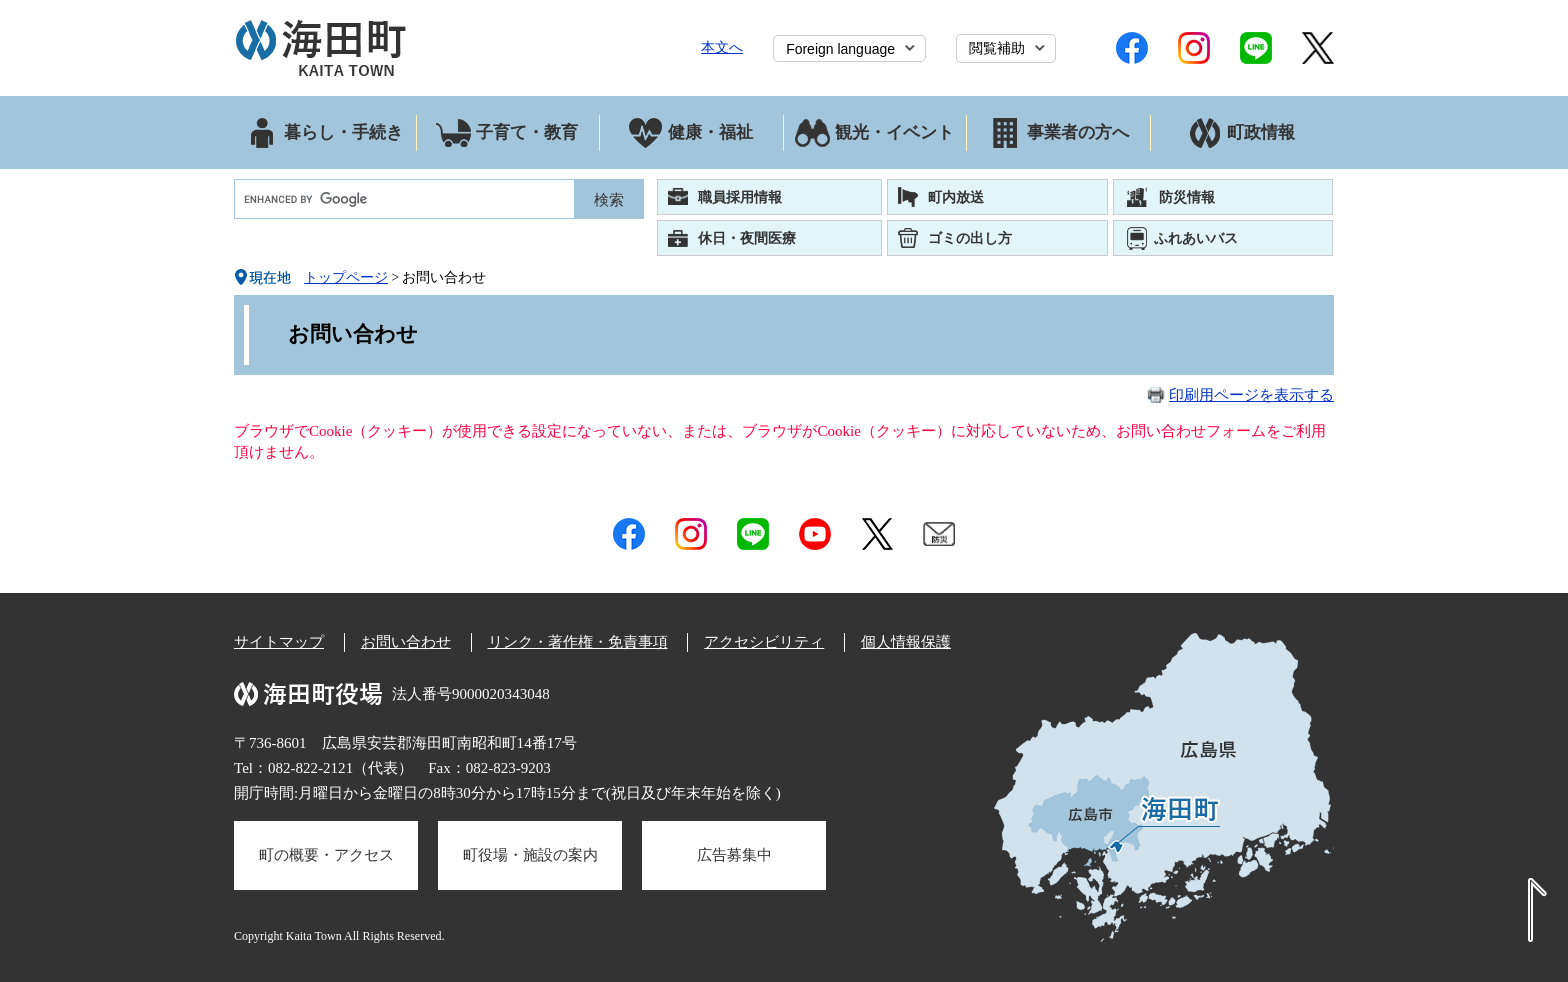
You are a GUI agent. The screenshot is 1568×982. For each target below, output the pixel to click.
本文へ (722, 47)
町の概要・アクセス (326, 855)
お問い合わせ (406, 642)
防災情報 (1187, 197)
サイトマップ (279, 642)
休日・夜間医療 (747, 238)
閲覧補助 (997, 48)
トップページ (346, 277)
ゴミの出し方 (970, 238)
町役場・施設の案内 (530, 855)
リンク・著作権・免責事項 (578, 642)
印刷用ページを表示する (1251, 395)
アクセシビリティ (764, 642)
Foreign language (840, 49)
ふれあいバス (1196, 238)
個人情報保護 (906, 642)
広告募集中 (734, 855)
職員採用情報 (740, 197)
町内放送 (956, 197)
